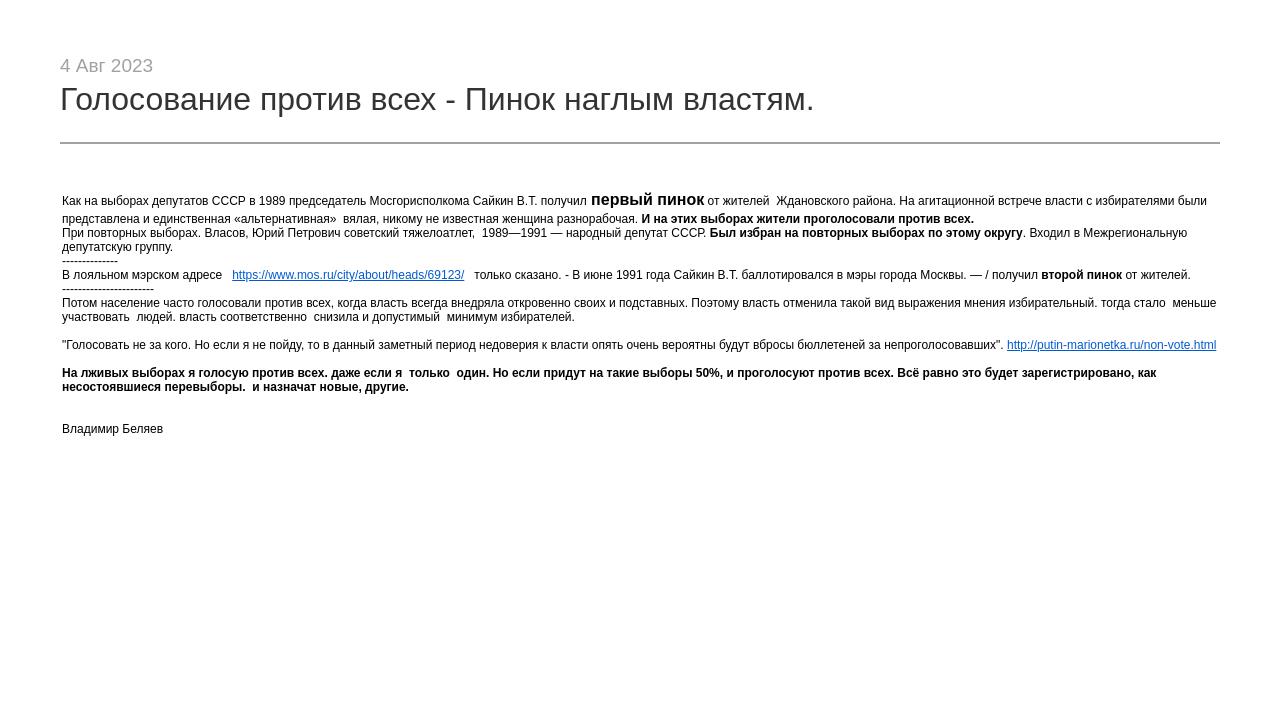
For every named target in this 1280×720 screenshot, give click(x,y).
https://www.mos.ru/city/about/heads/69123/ (348, 275)
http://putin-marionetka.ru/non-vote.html (1111, 345)
